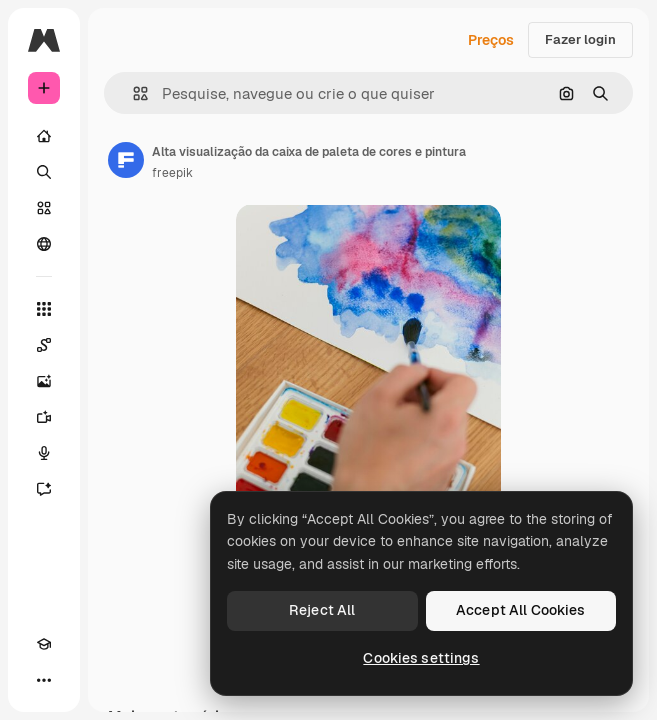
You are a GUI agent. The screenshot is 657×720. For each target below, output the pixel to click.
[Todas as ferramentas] (44, 309)
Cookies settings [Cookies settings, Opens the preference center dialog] (421, 658)
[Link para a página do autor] (126, 160)
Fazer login (580, 39)
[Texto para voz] (44, 453)
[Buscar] (44, 172)
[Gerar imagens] (44, 381)
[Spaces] (44, 345)
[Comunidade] (44, 244)
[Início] (44, 136)
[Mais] (44, 680)
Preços (491, 40)
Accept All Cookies (521, 610)
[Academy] (44, 644)
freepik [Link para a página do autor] (172, 173)
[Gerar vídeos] (44, 417)
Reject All (322, 610)
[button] (132, 93)
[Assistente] (44, 489)
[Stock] (44, 208)
